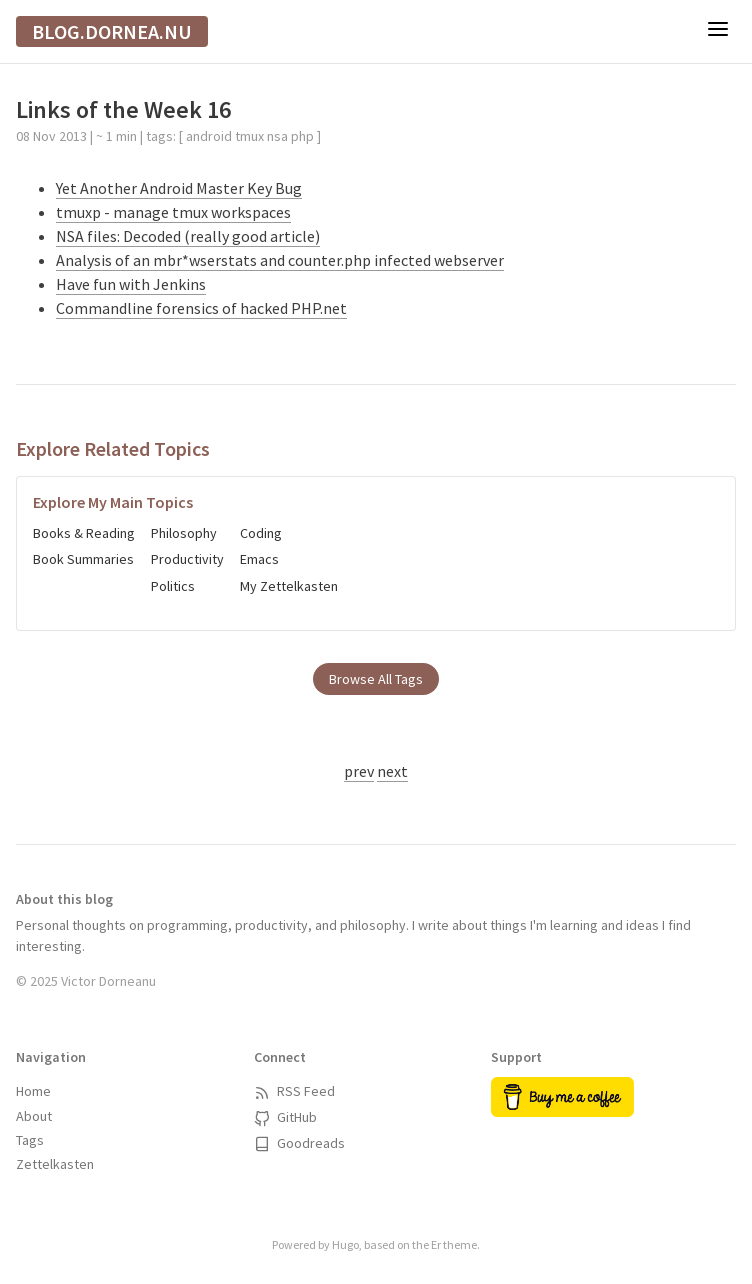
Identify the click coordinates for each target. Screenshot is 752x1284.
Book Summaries (83, 559)
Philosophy (184, 533)
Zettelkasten (55, 1164)
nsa (277, 136)
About (34, 1116)
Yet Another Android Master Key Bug (179, 188)
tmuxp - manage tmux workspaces (173, 212)
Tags (30, 1140)
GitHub (285, 1117)
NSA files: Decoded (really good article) (188, 236)
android (209, 136)
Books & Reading (84, 533)
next (392, 771)
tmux (249, 136)
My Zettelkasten (289, 586)
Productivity (187, 559)
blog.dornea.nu (112, 31)
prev (359, 771)
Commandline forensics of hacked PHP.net (201, 308)
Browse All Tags (376, 679)
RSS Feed (294, 1091)
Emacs (259, 559)
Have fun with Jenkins (131, 284)
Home (33, 1091)
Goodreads (299, 1143)
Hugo (345, 1244)
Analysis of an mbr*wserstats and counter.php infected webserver (280, 260)
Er (436, 1244)
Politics (173, 586)
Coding (261, 533)
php (302, 136)
